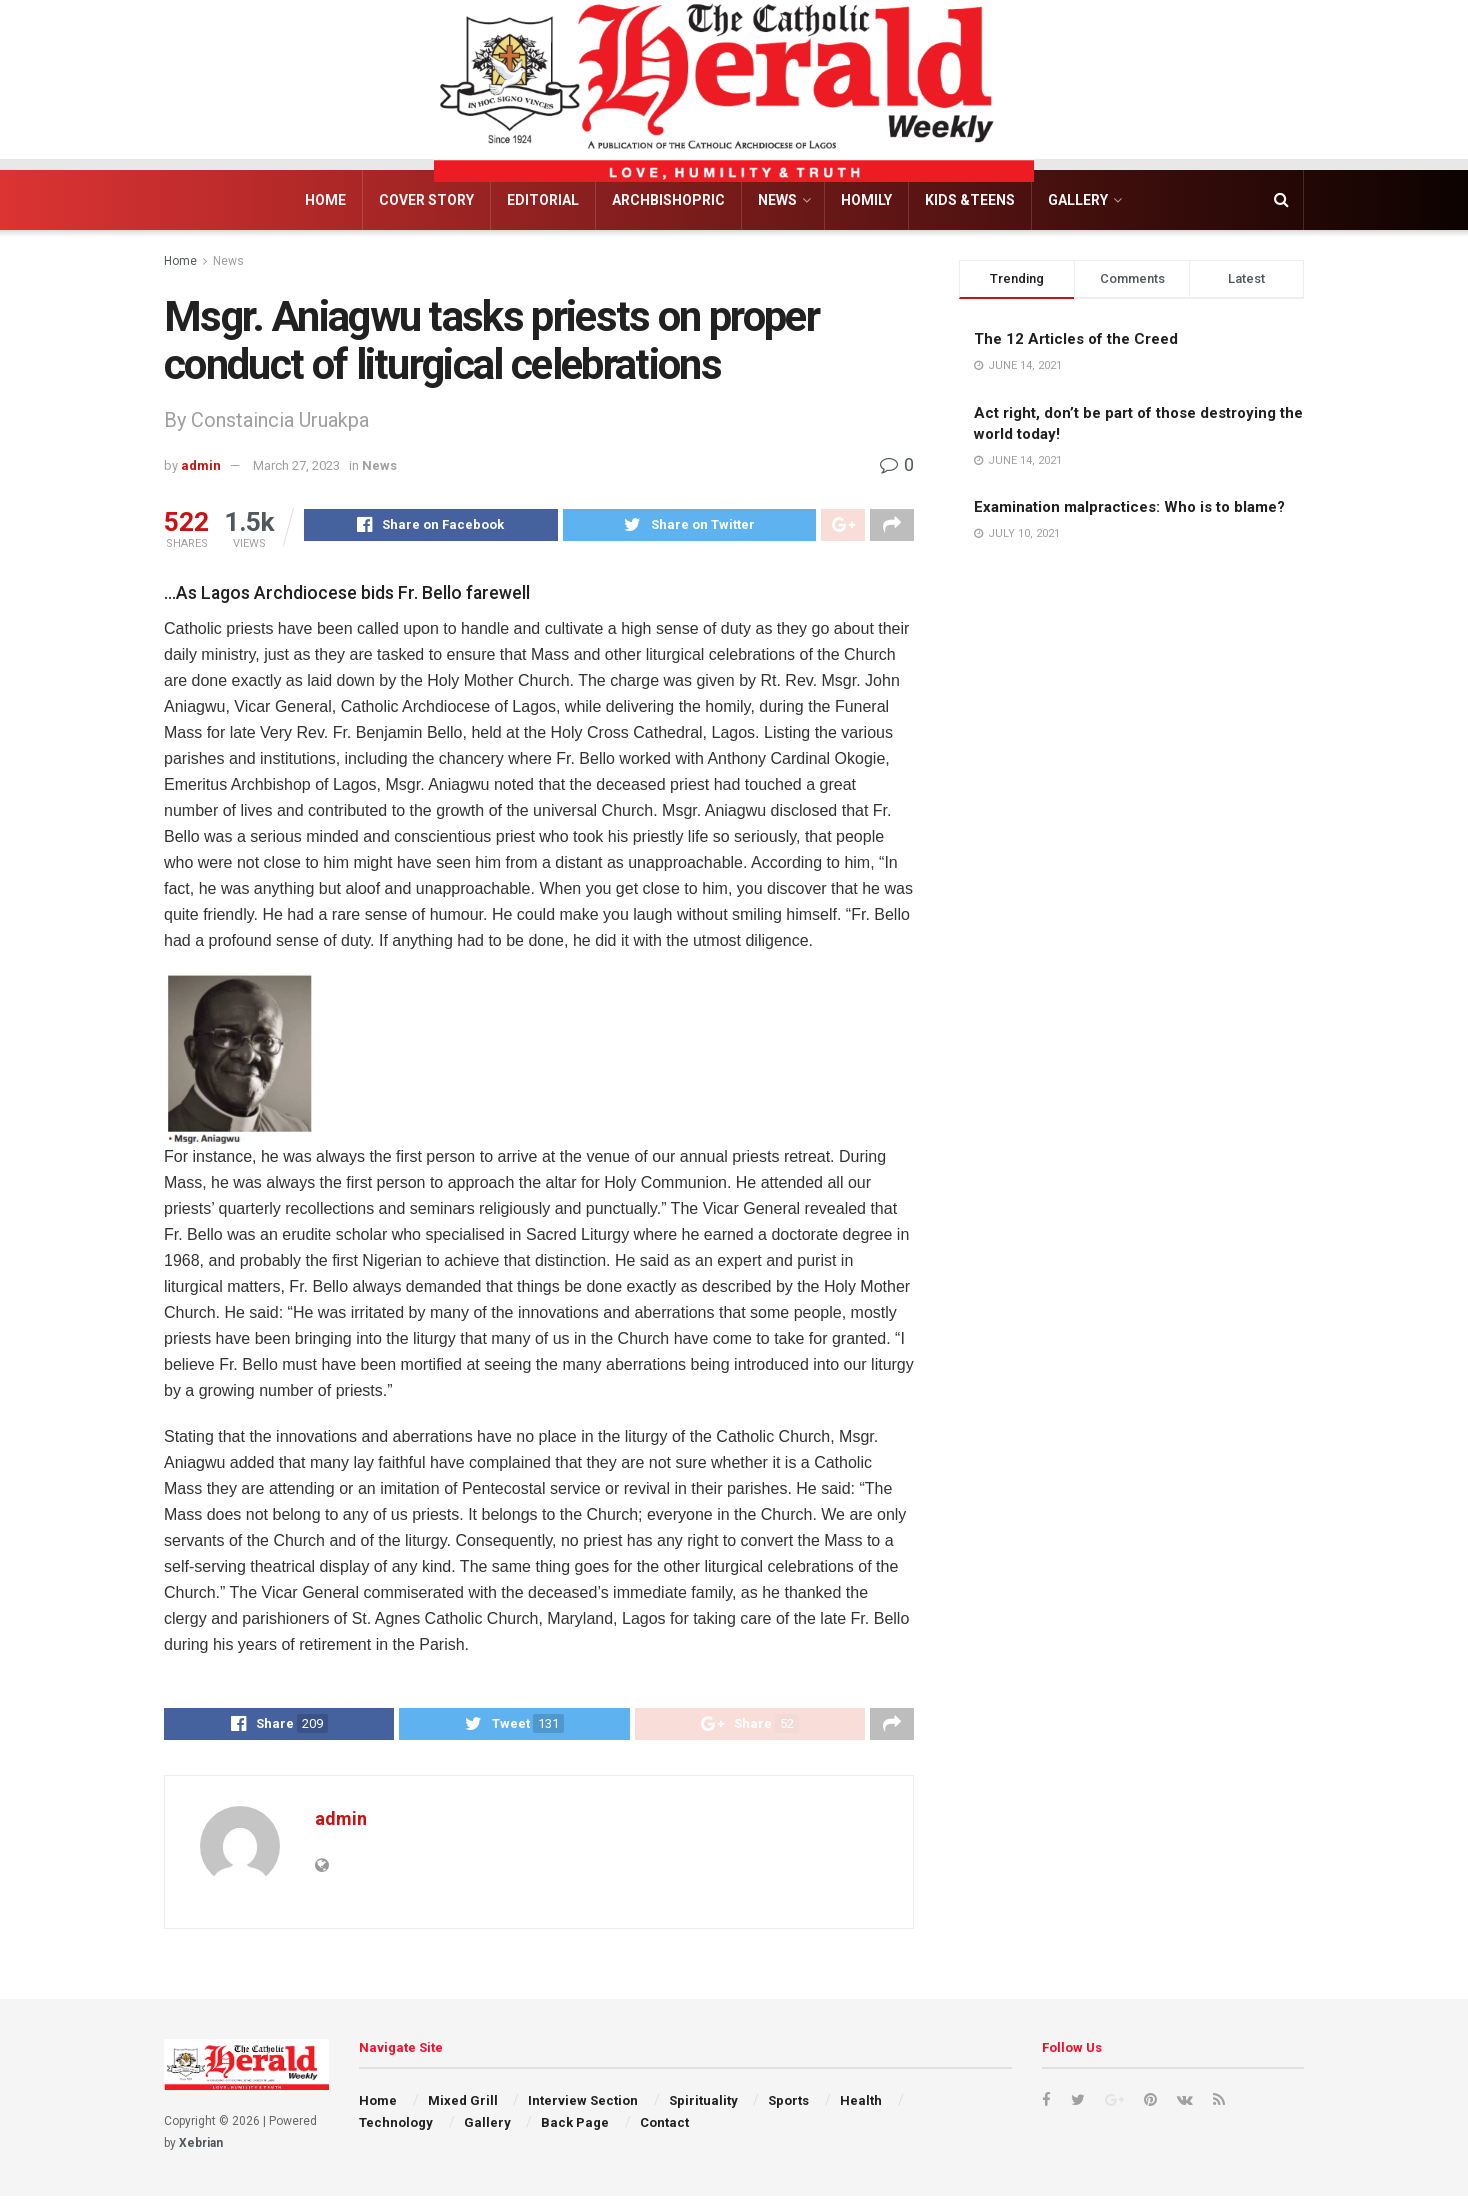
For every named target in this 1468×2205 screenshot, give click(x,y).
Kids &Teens (970, 200)
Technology (396, 2131)
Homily (866, 200)
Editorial (543, 200)
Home (325, 200)
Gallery (1078, 200)
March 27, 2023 (296, 465)
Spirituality (703, 2108)
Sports (788, 2108)
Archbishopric (668, 200)
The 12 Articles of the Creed (1076, 339)
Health (861, 2108)
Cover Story (426, 200)
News (777, 200)
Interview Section (583, 2108)
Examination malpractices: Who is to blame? (1129, 507)
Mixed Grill (463, 2108)
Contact (664, 2131)
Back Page (575, 2131)
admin (201, 465)
